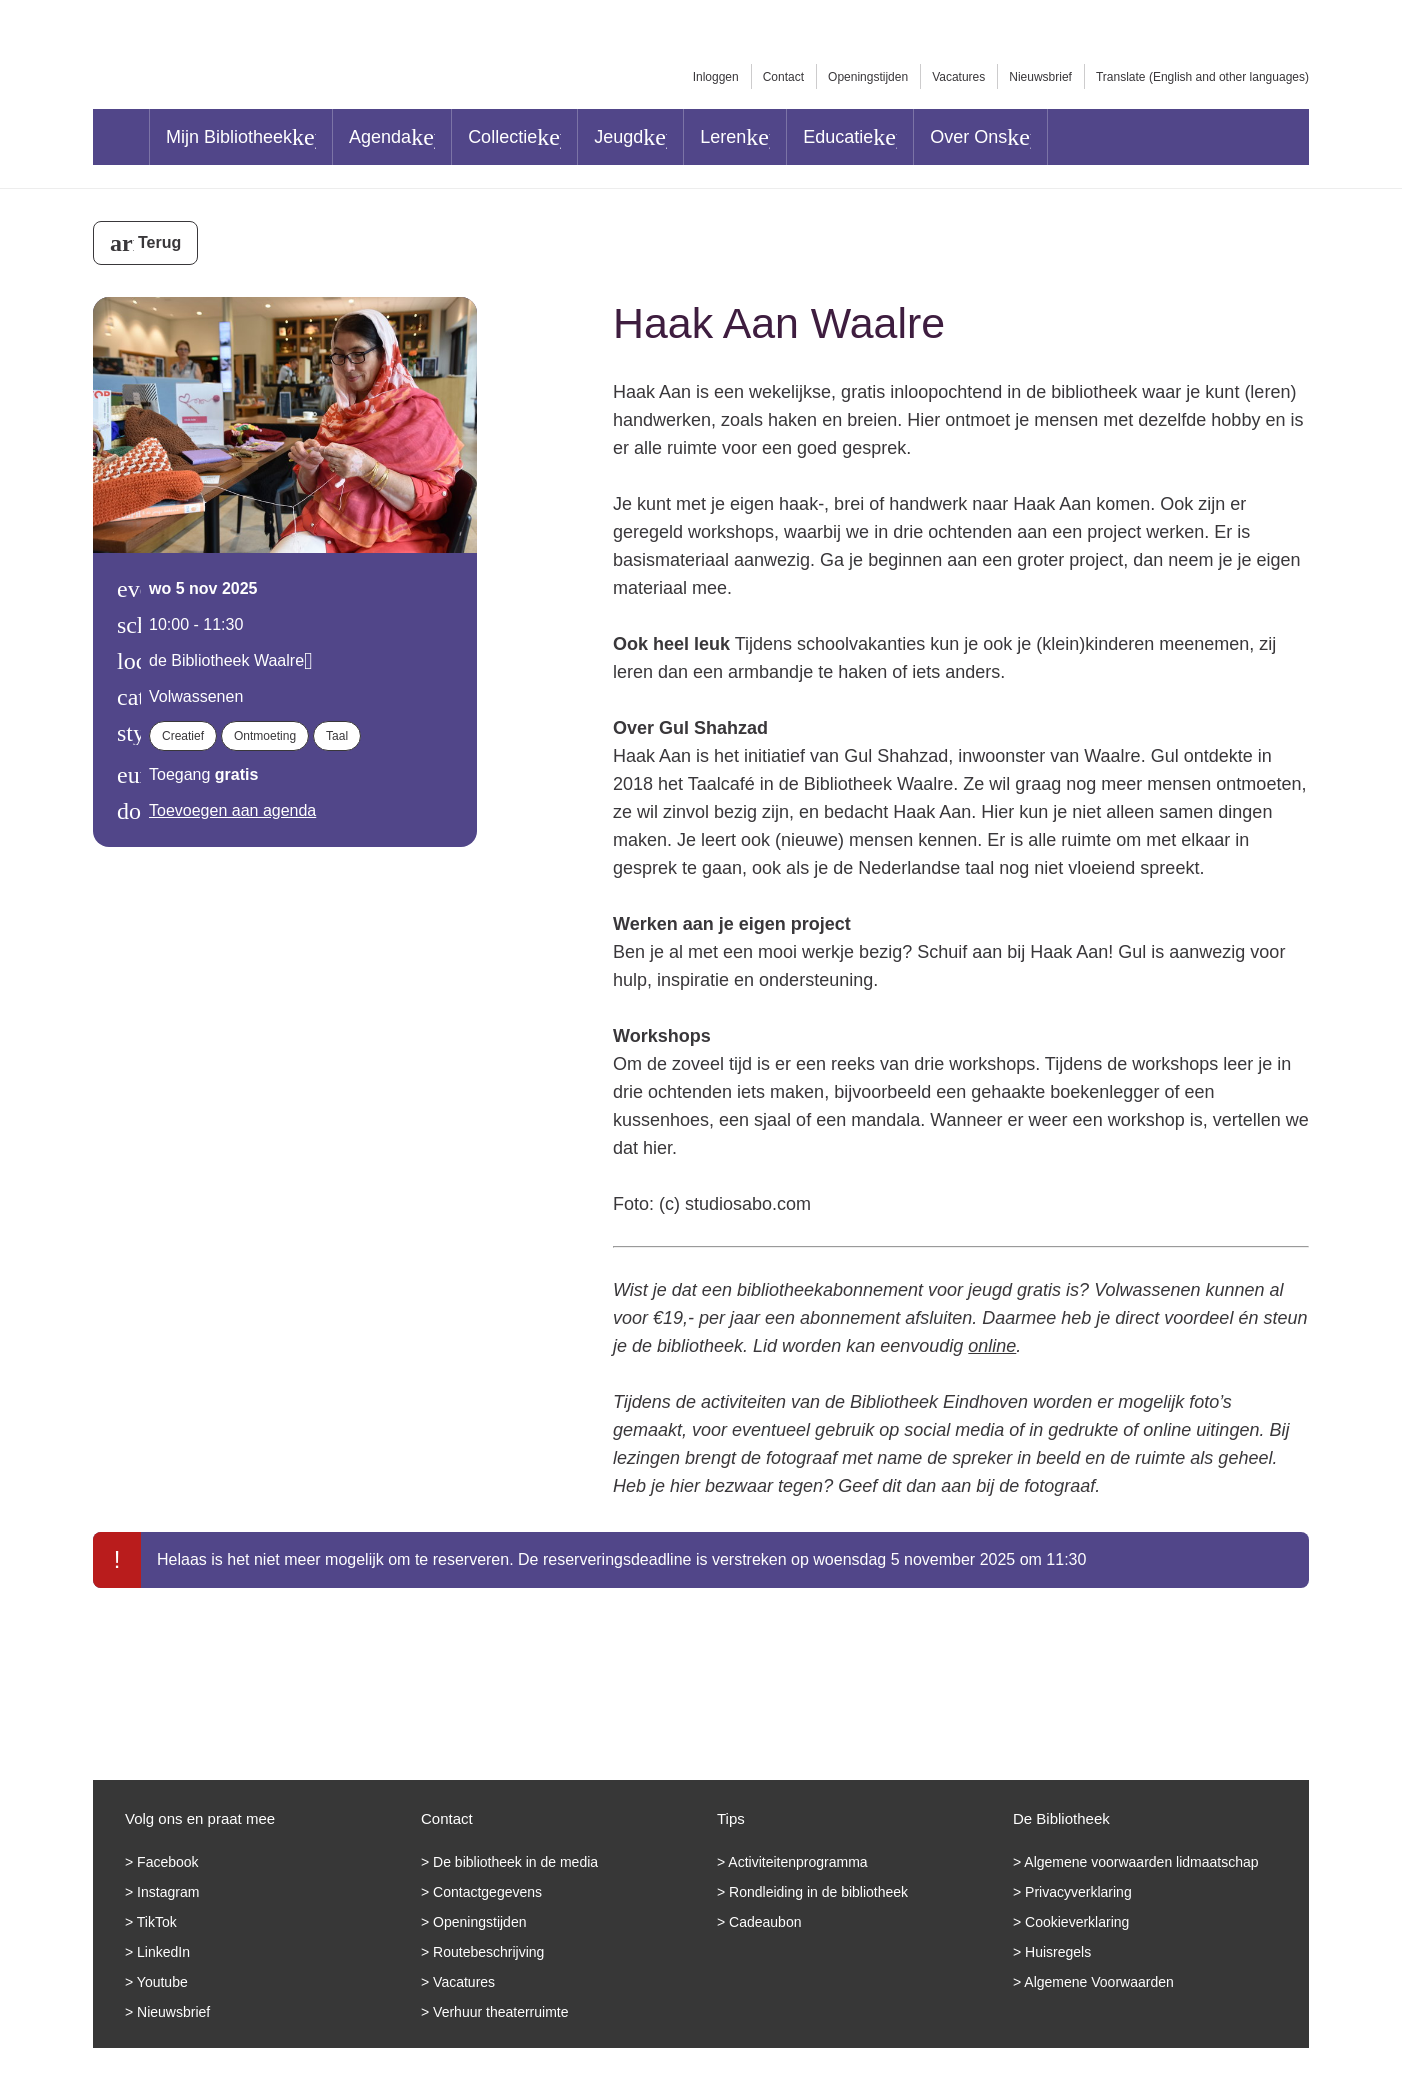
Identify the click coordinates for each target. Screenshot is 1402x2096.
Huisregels (1058, 1952)
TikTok (157, 1922)
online (992, 1346)
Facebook (167, 1862)
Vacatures (958, 77)
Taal (337, 736)
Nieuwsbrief (1040, 77)
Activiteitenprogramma (797, 1862)
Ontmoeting (265, 736)
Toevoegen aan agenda (232, 810)
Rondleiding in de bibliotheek (818, 1892)
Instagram (168, 1892)
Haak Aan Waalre (779, 323)
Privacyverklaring (1078, 1892)
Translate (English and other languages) (1202, 77)
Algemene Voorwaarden (1098, 1982)
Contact (783, 77)
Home (121, 137)
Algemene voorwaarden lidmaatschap (1141, 1862)
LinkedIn (163, 1952)
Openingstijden (868, 77)
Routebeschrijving (488, 1952)
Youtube (162, 1982)
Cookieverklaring (1077, 1922)
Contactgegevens (487, 1892)
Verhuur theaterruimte (500, 2012)
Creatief (183, 736)
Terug (159, 242)
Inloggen (716, 77)
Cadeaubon (765, 1922)
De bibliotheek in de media (515, 1862)
